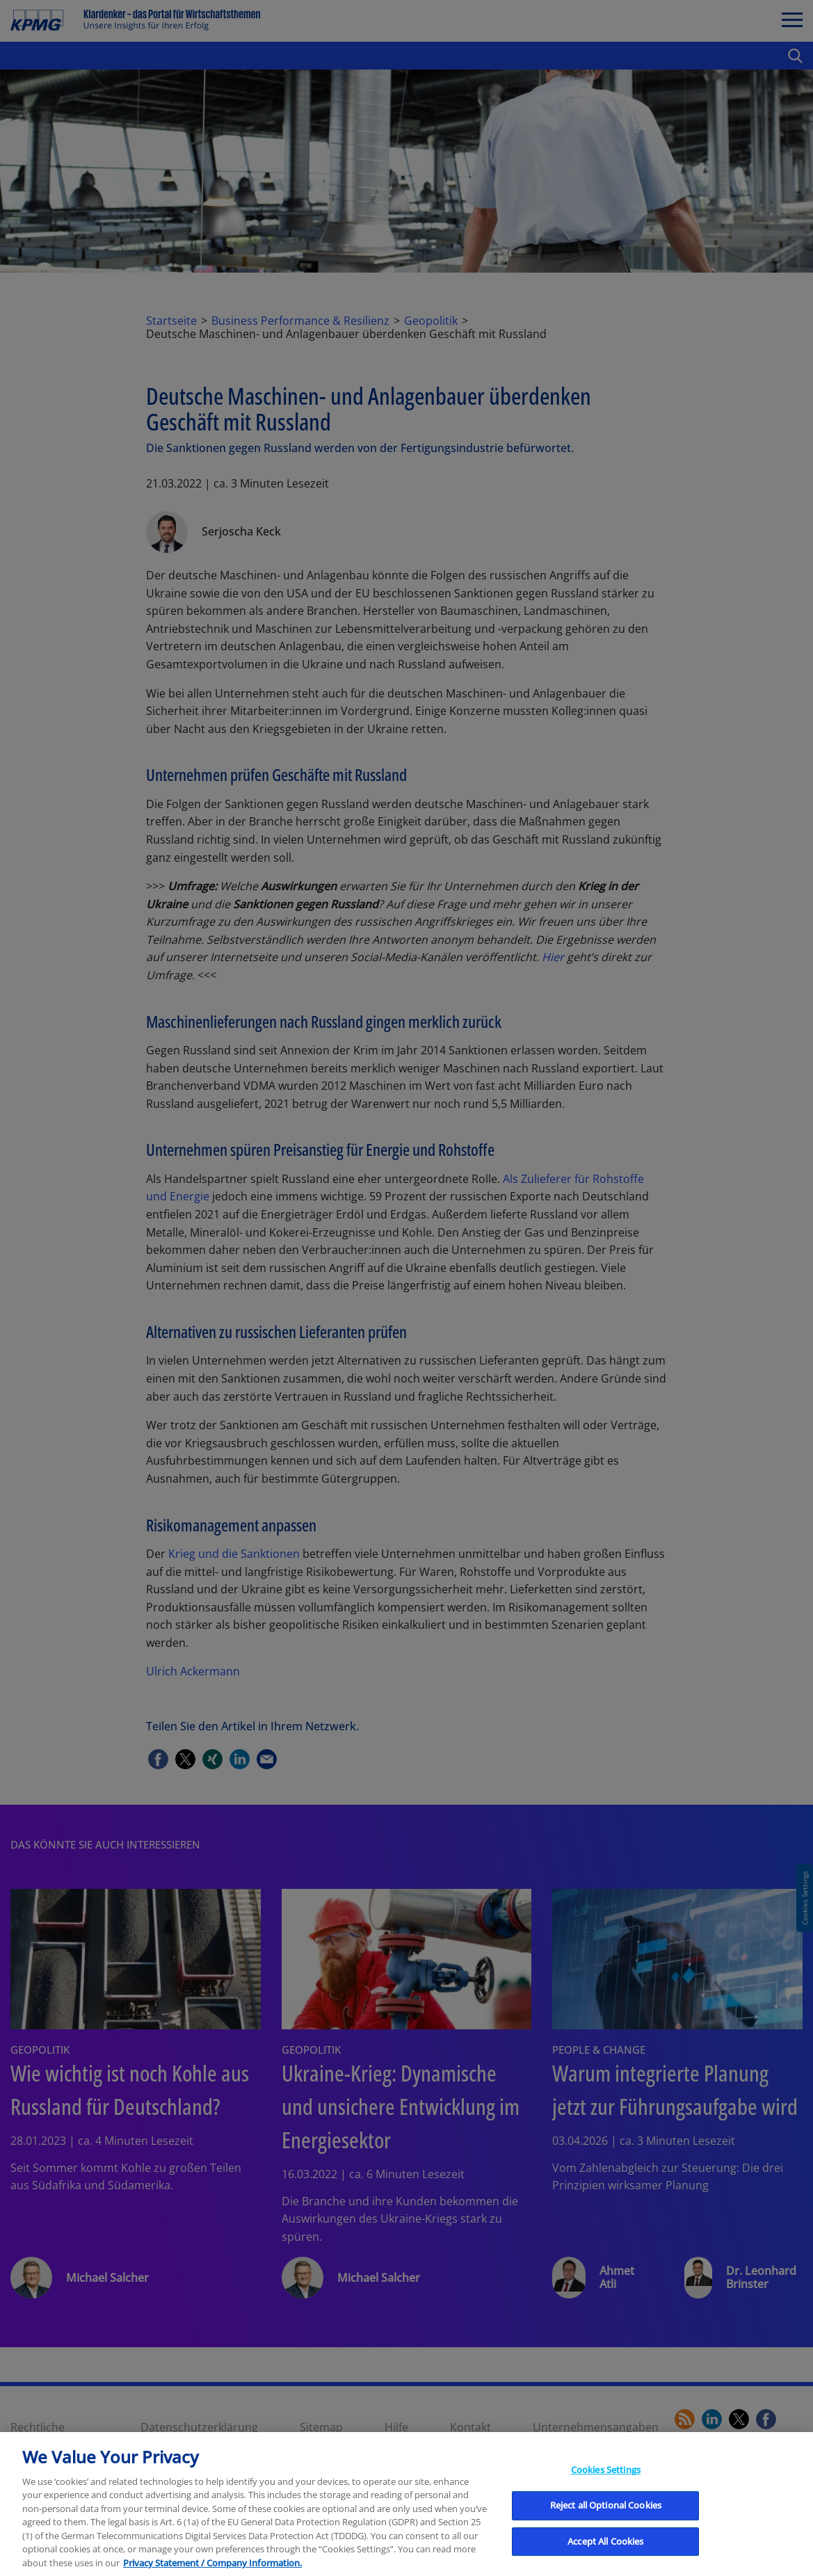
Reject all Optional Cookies (606, 2526)
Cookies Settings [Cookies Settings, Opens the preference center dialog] (606, 2490)
